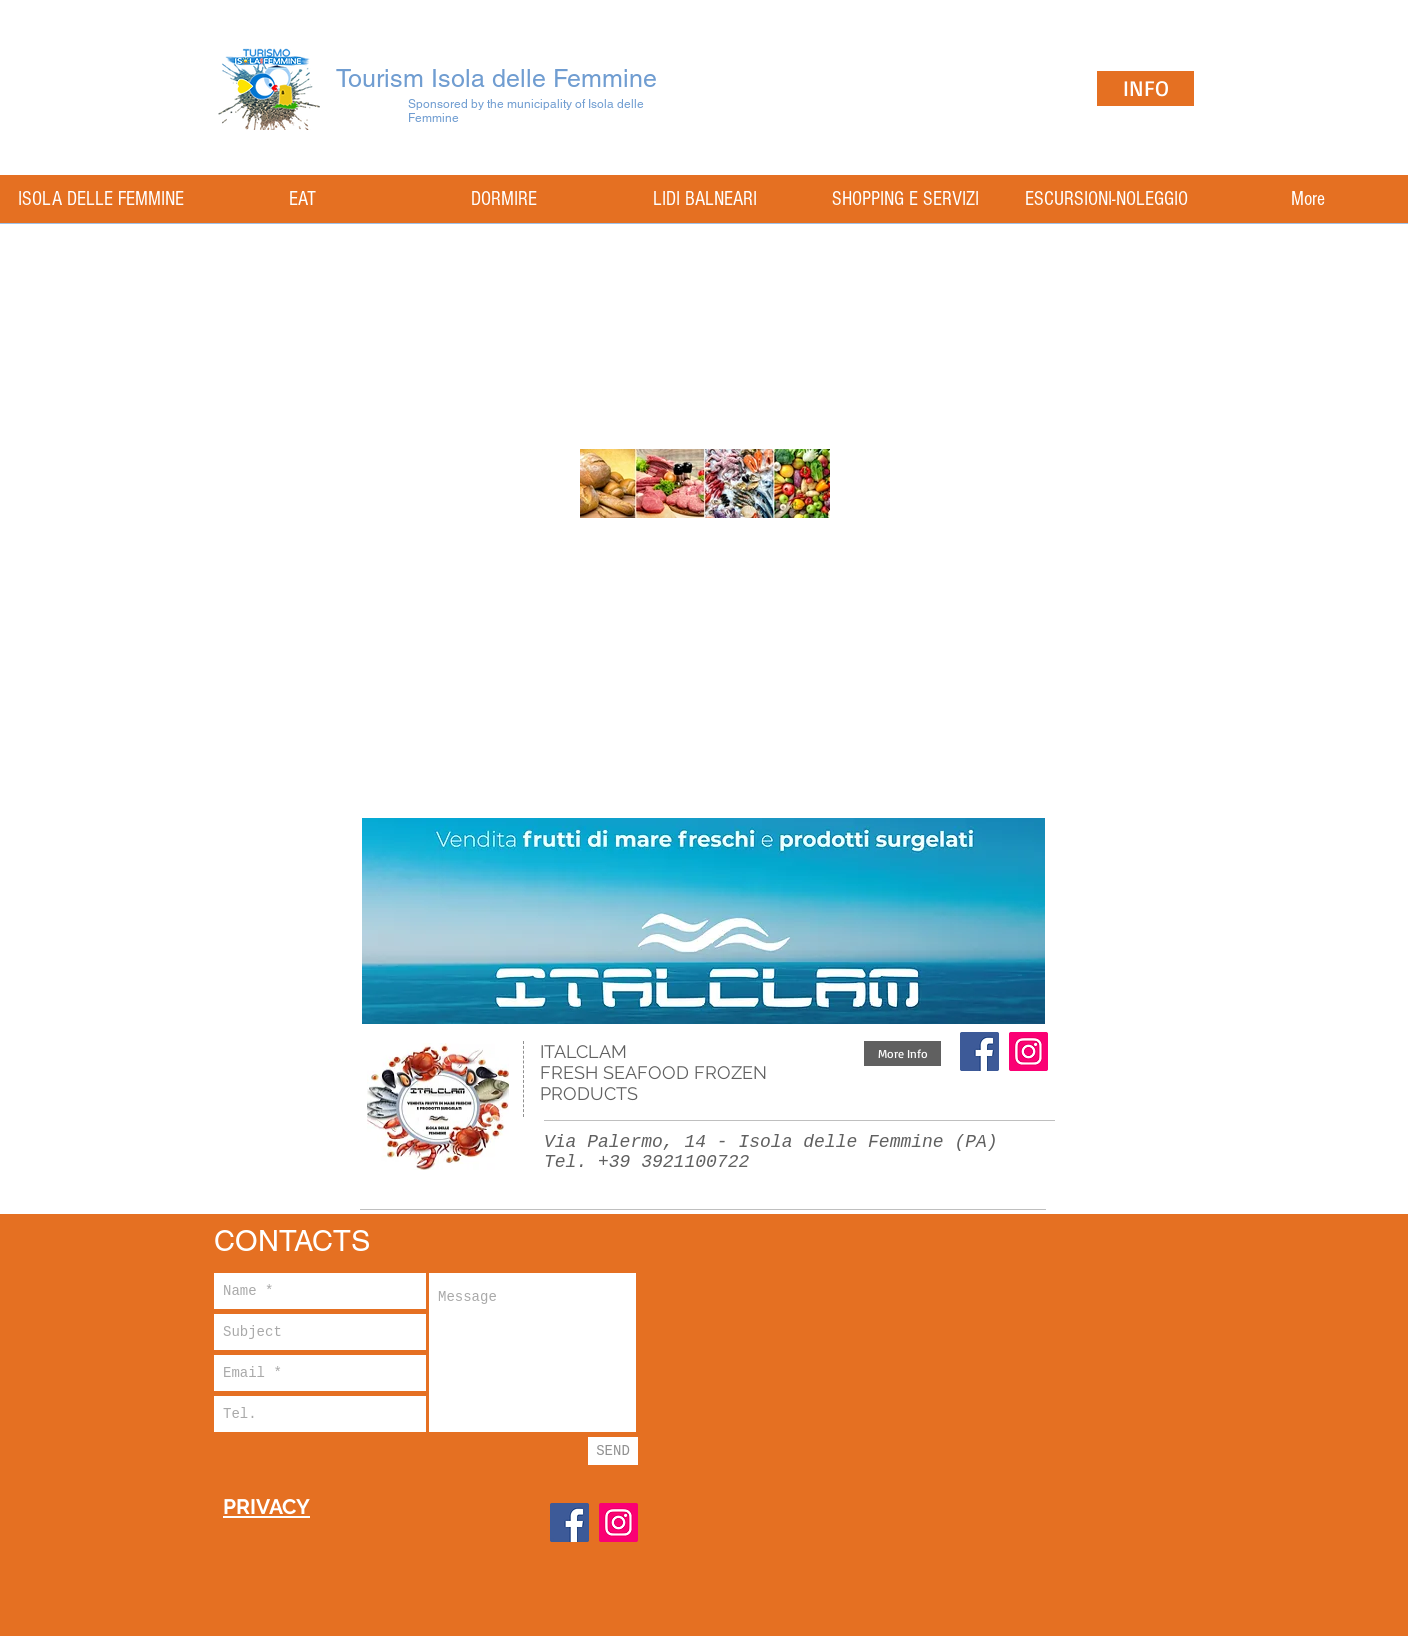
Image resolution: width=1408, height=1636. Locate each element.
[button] (902, 1053)
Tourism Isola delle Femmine (496, 78)
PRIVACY (266, 1506)
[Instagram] (618, 1522)
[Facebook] (979, 1051)
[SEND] (613, 1451)
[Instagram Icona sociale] (1028, 1051)
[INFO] (1145, 88)
